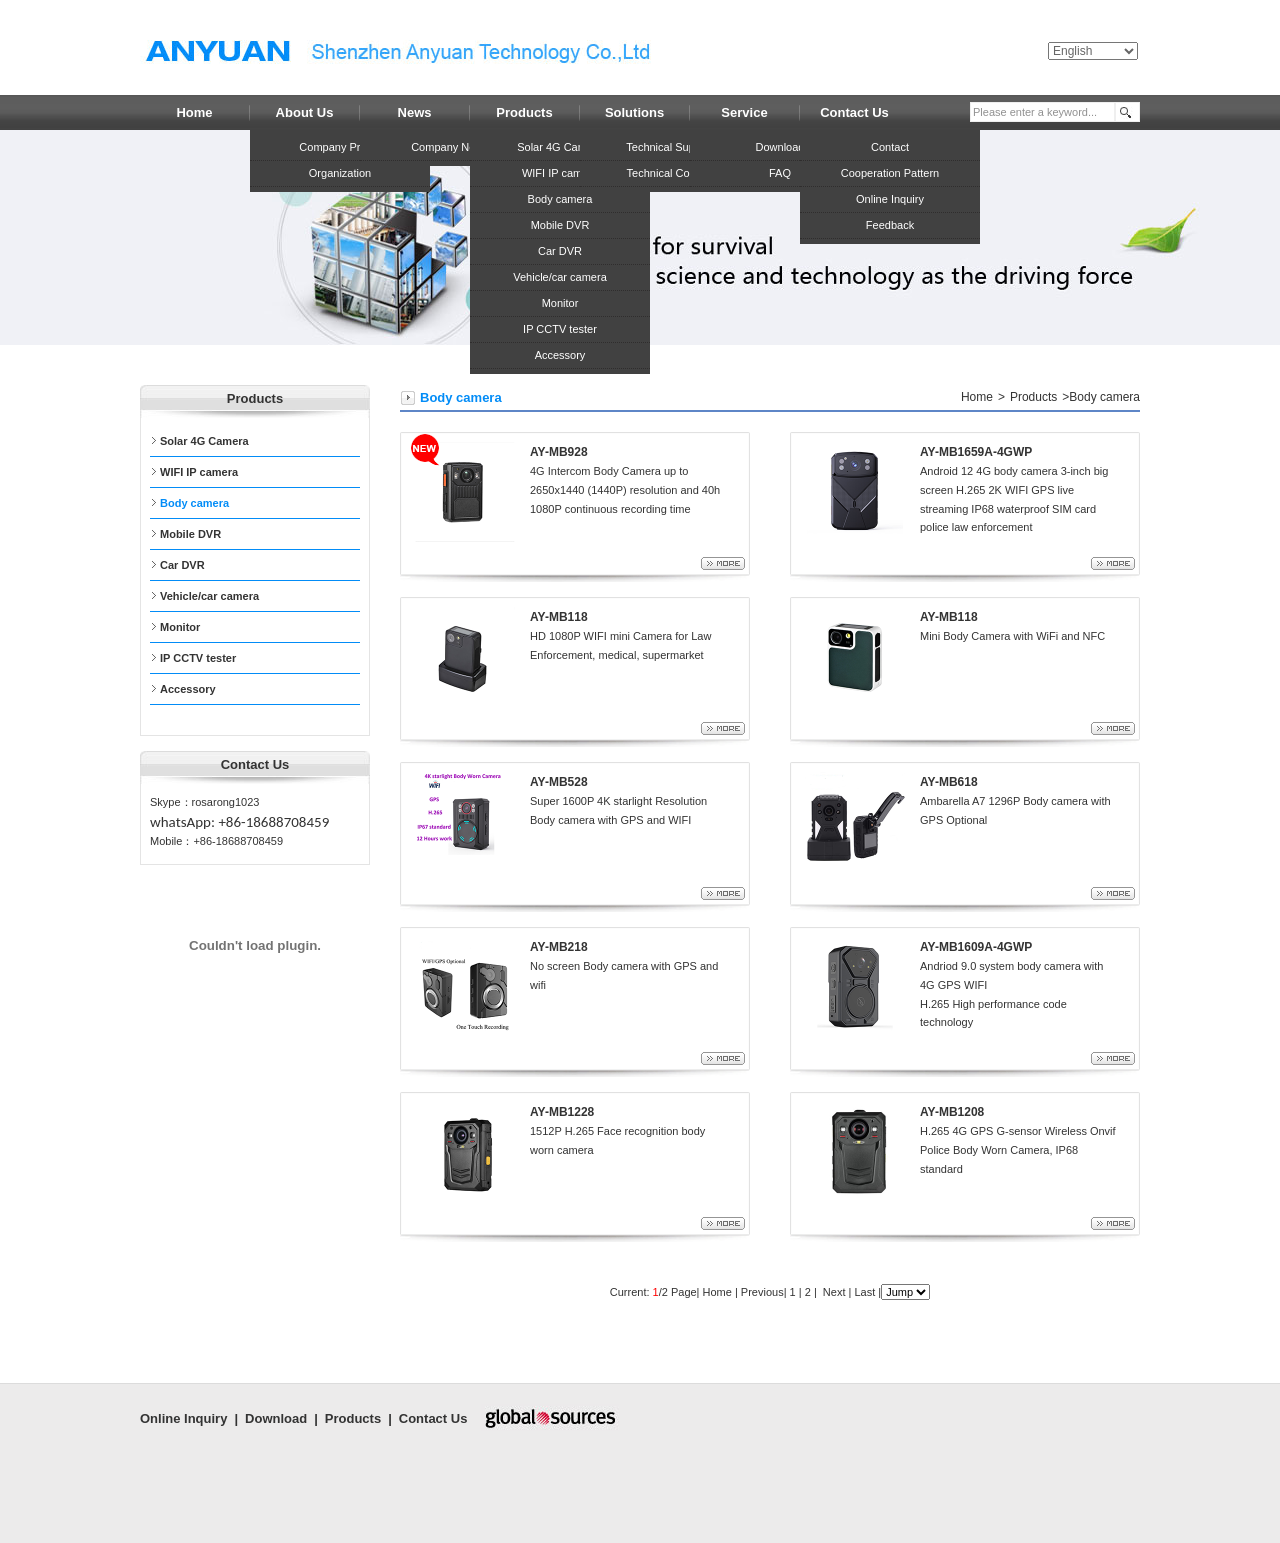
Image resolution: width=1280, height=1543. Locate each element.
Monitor (560, 303)
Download (276, 1418)
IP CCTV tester (560, 329)
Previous (761, 1292)
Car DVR (560, 251)
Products (1033, 397)
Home (977, 397)
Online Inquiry (183, 1418)
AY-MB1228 (562, 1112)
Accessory (560, 355)
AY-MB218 (559, 947)
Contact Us (433, 1418)
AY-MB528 (559, 782)
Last (864, 1292)
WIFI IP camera (560, 173)
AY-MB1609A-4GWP (976, 947)
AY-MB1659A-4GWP (976, 452)
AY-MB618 (949, 782)
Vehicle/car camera (560, 277)
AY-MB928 (559, 452)
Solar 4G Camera (560, 147)
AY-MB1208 (952, 1112)
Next (833, 1292)
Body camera (560, 199)
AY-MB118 (559, 617)
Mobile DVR (560, 225)
